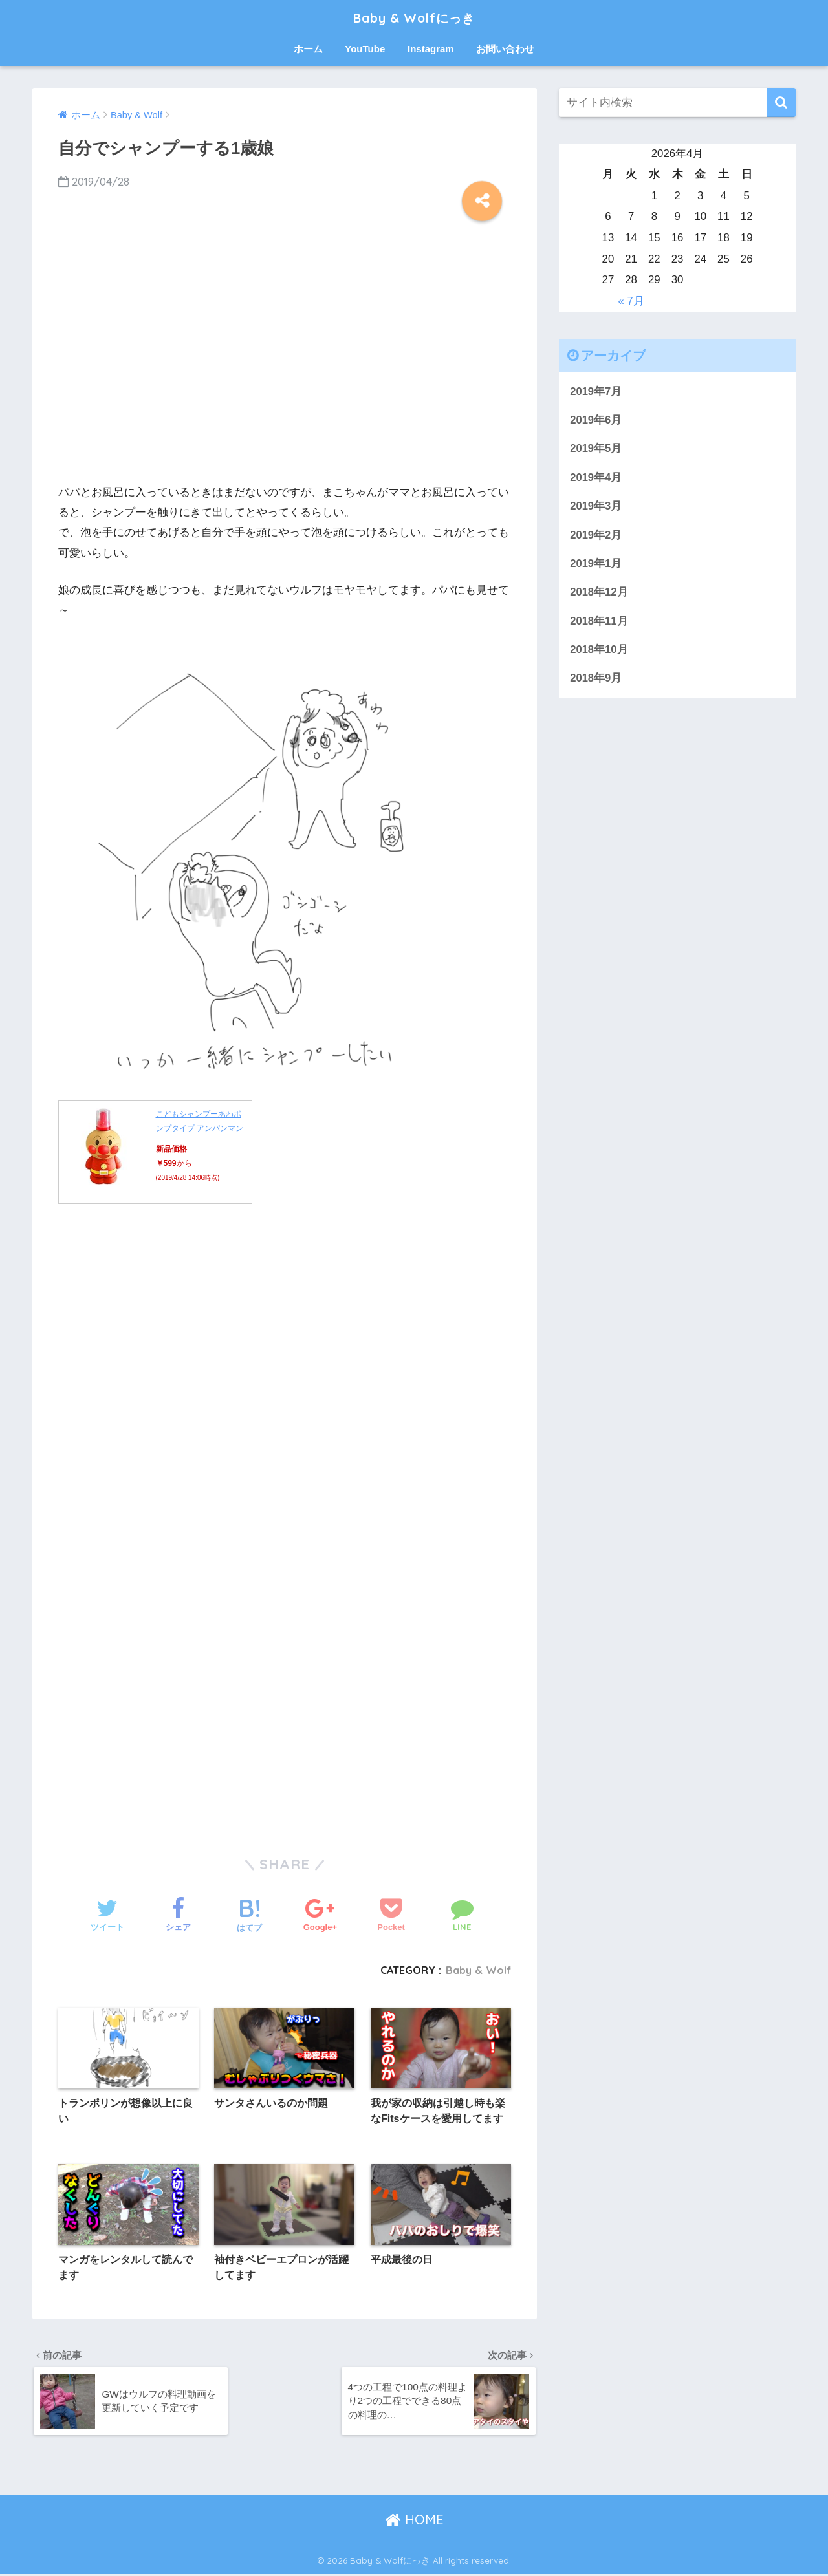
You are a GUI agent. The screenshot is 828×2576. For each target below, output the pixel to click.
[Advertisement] (284, 360)
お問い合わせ (505, 48)
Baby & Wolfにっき (414, 17)
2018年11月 (599, 622)
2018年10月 (599, 651)
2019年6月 (596, 420)
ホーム (308, 48)
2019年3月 (596, 506)
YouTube (365, 48)
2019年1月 (596, 565)
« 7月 (631, 301)
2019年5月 (596, 449)
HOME (414, 2521)
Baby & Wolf (477, 1970)
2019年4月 (596, 478)
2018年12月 (599, 594)
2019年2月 (596, 536)
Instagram (431, 48)
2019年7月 (596, 391)
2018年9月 (596, 680)
